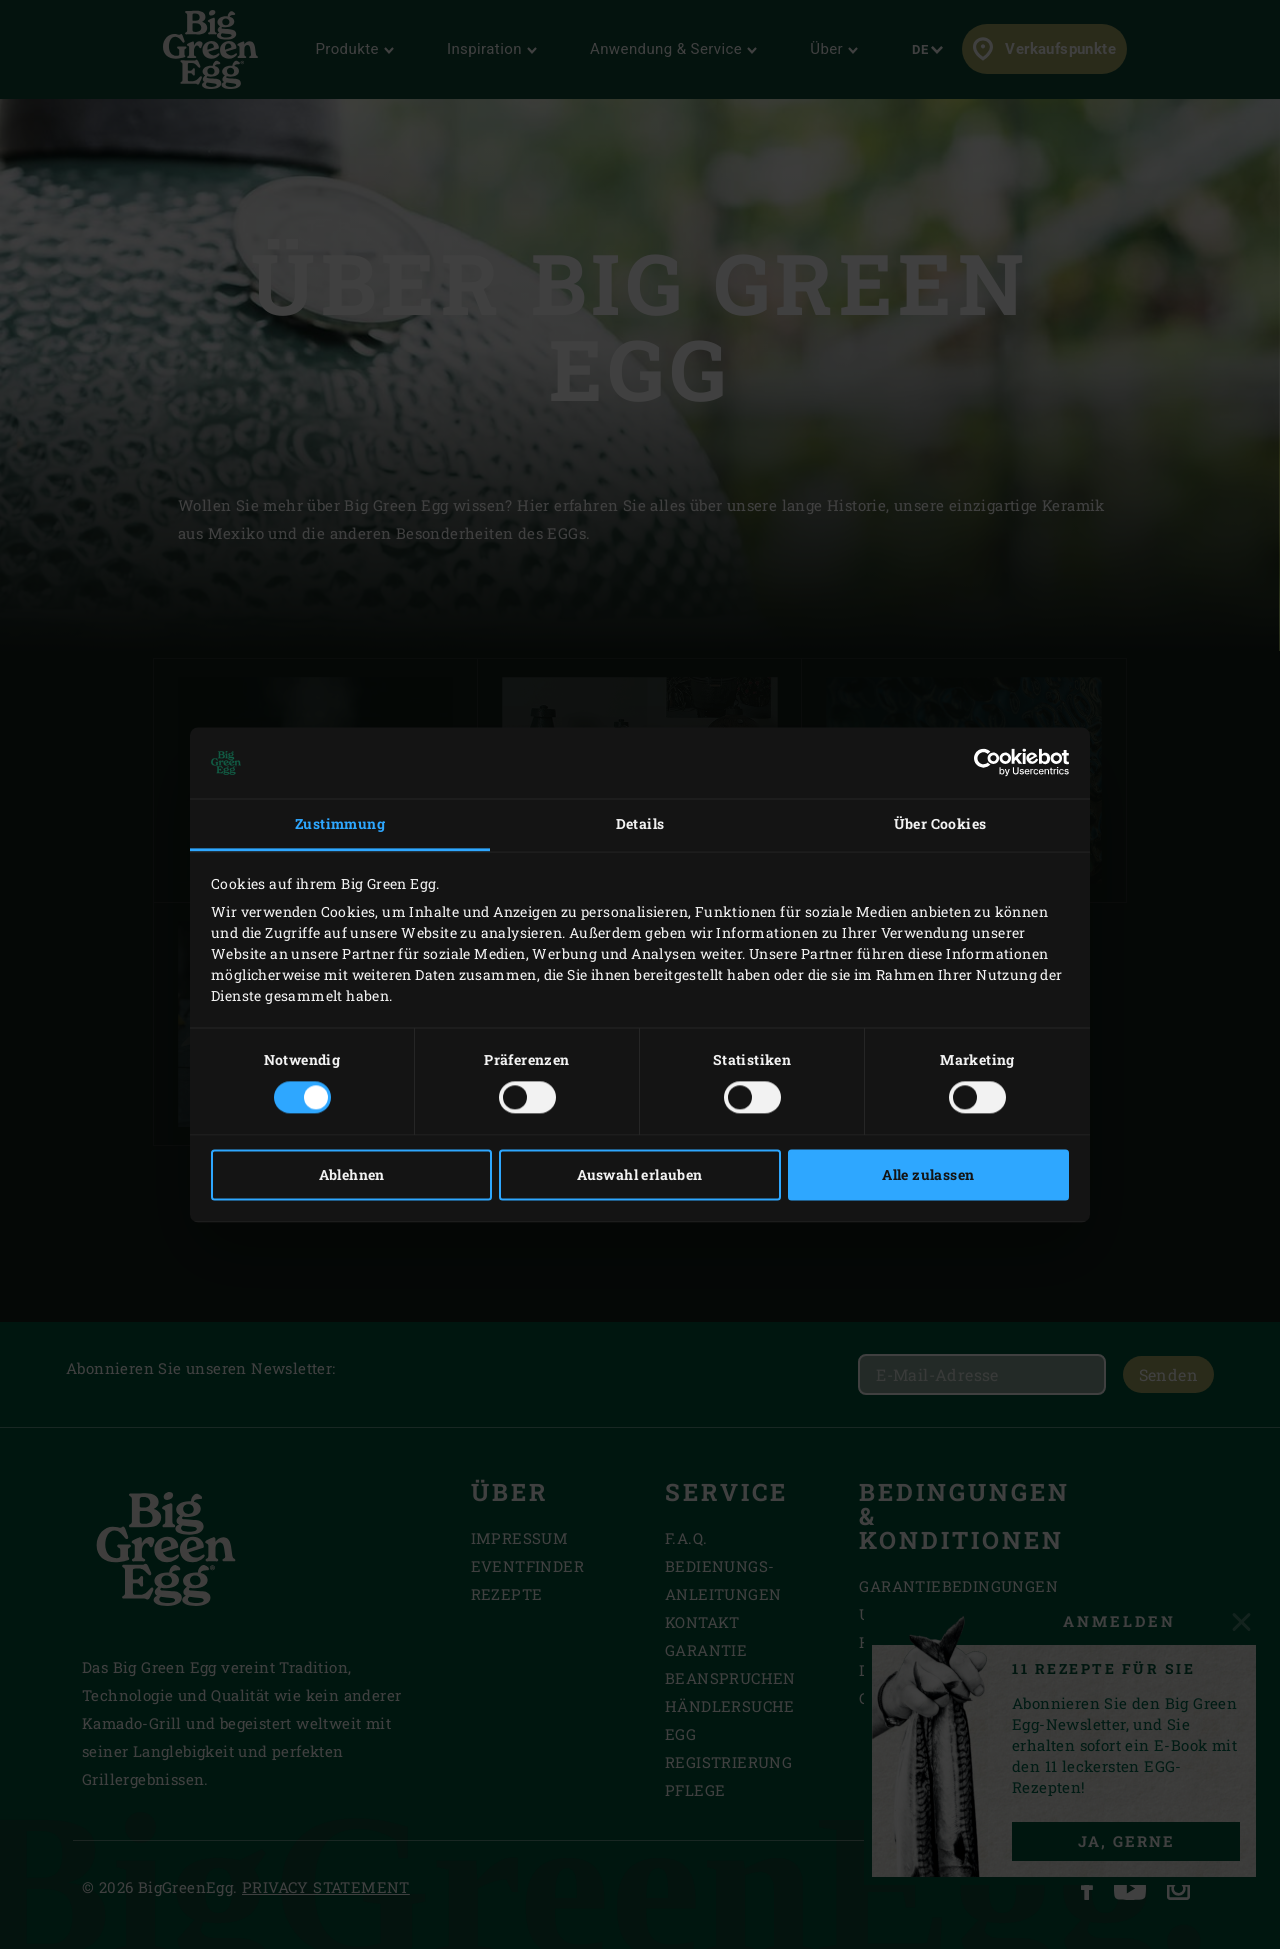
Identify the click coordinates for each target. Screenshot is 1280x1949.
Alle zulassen (928, 1174)
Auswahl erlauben (639, 1174)
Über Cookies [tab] (940, 824)
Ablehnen (352, 1174)
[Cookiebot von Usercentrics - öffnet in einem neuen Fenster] (981, 763)
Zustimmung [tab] (340, 824)
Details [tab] (640, 824)
